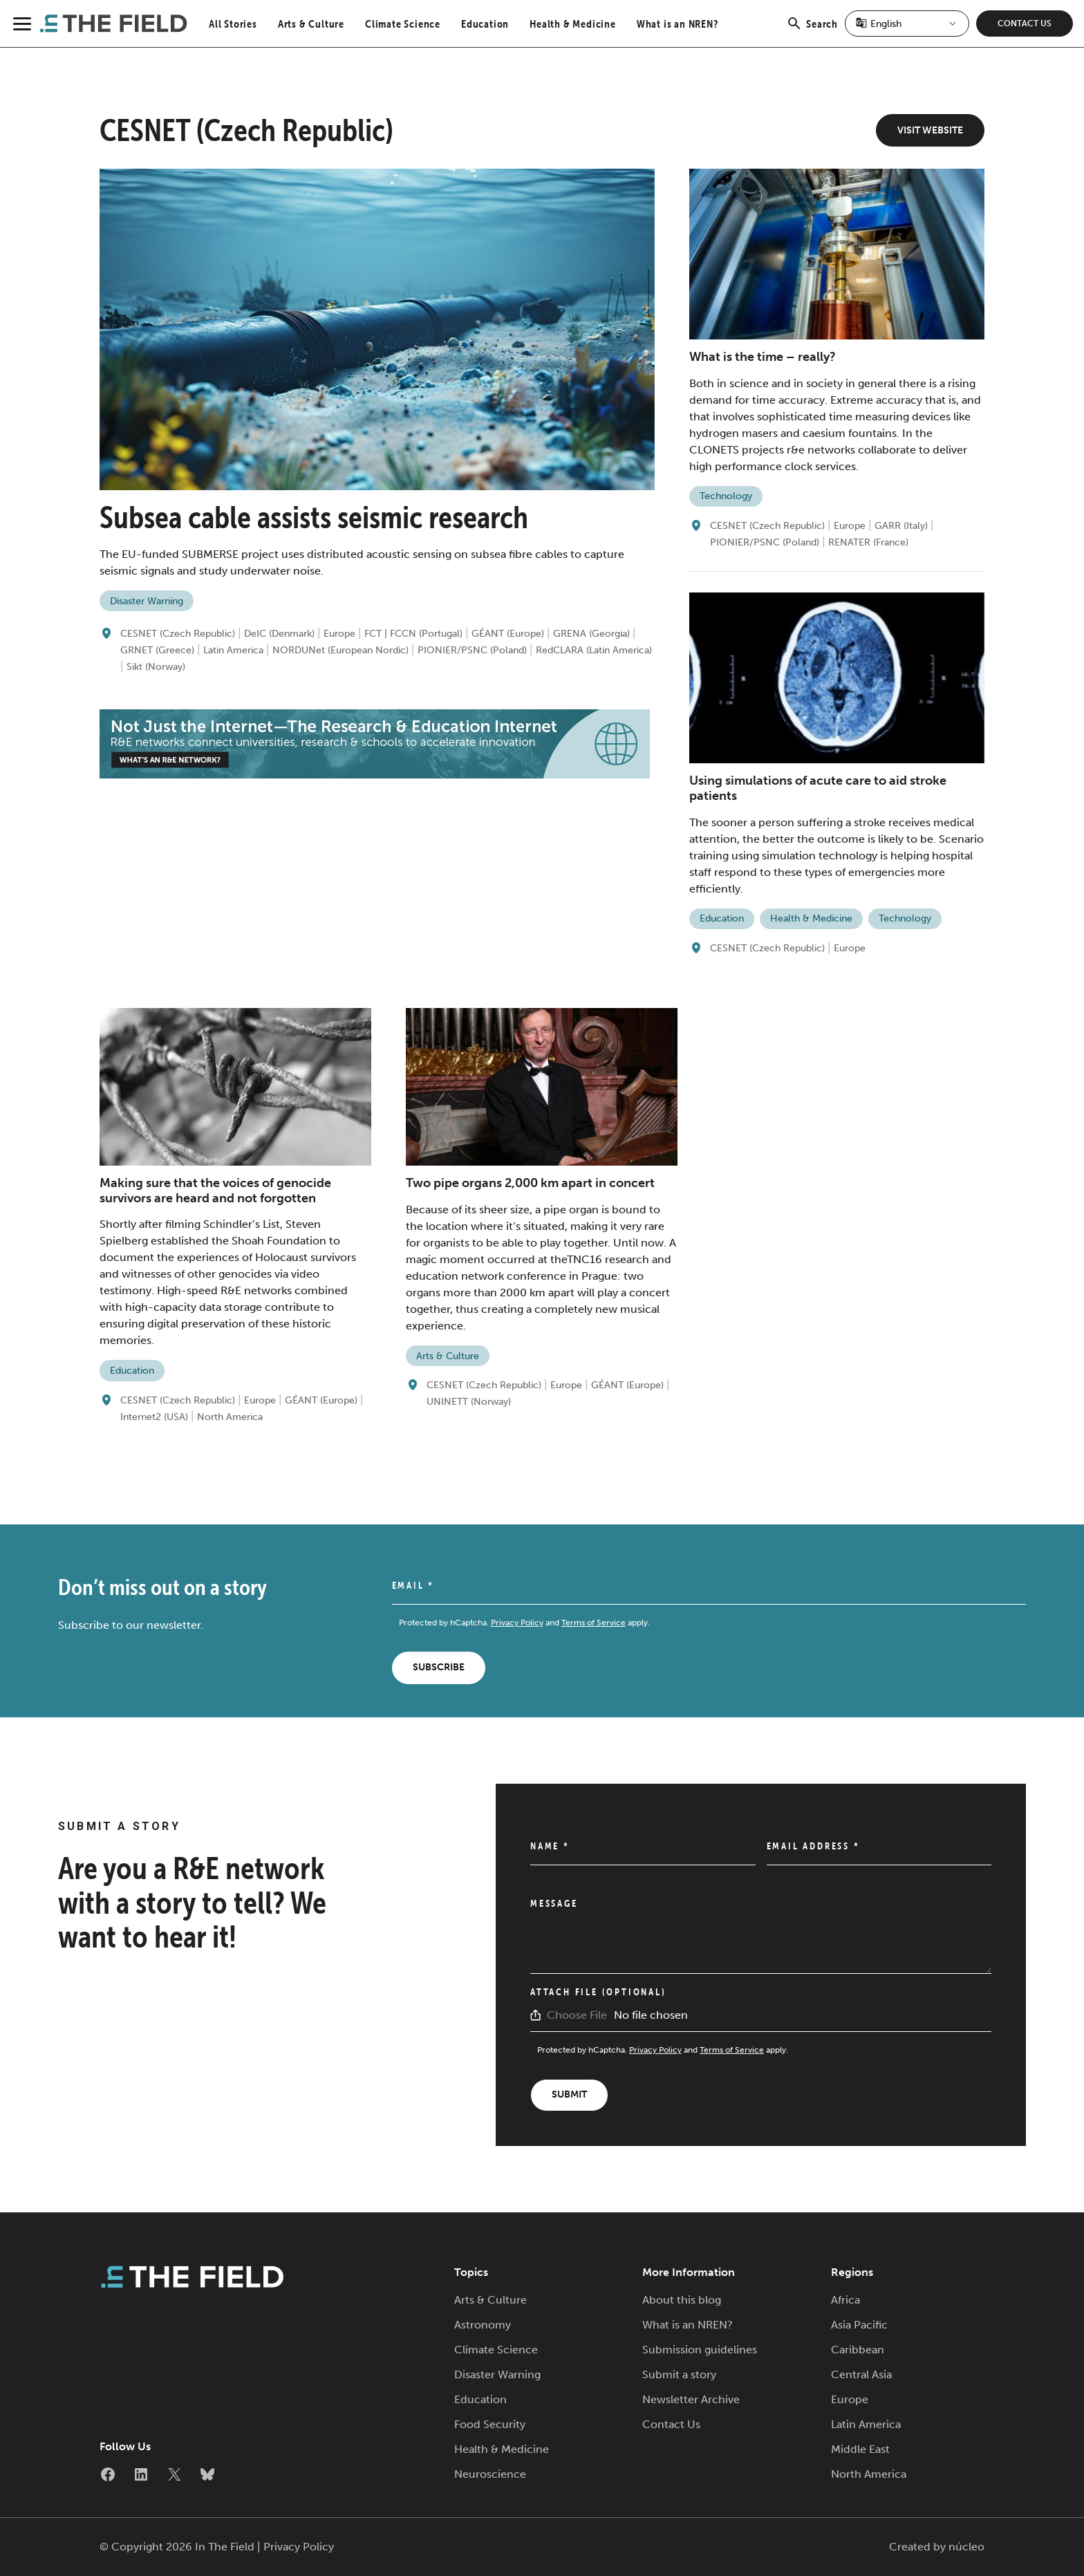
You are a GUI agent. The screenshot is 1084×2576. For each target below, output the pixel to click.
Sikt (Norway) (156, 667)
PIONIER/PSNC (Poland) (472, 650)
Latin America (233, 650)
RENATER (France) (868, 542)
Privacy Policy (517, 1622)
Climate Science (402, 23)
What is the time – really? (762, 356)
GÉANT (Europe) (507, 634)
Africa (845, 2299)
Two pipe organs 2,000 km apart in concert (530, 1183)
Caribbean (857, 2349)
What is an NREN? (677, 23)
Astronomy (482, 2324)
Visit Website (930, 130)
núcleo (966, 2546)
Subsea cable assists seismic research (314, 517)
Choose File (577, 2015)
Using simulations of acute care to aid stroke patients (817, 788)
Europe (339, 634)
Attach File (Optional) (598, 1992)
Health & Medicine (573, 23)
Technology (726, 496)
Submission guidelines (699, 2349)
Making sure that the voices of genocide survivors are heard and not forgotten (215, 1190)
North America (230, 1417)
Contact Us (1025, 23)
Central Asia (861, 2374)
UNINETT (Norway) (469, 1402)
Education (485, 23)
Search (812, 31)
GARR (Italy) (901, 526)
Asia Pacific (859, 2324)
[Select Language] (907, 23)
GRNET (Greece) (157, 650)
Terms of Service (593, 1622)
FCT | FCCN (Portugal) (413, 634)
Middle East (860, 2449)
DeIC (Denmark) (279, 634)
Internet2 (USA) (154, 1417)
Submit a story (679, 2374)
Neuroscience (490, 2474)
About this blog (681, 2299)
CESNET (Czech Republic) (177, 634)
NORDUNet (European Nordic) (340, 650)
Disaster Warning (146, 601)
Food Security (489, 2424)
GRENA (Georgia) (591, 634)
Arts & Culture (311, 23)
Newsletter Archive (691, 2399)
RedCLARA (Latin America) (594, 650)
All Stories (233, 23)
